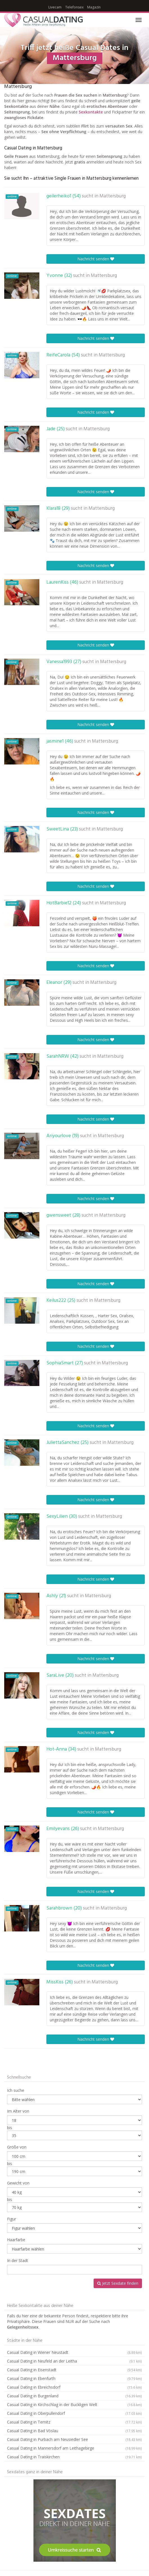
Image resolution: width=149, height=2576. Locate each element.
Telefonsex (74, 7)
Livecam (55, 7)
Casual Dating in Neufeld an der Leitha (74, 2361)
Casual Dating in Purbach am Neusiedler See (74, 2439)
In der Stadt (17, 2260)
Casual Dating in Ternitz (74, 2422)
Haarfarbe (16, 2239)
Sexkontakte (91, 112)
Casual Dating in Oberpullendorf (74, 2413)
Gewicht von (18, 2183)
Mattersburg (113, 196)
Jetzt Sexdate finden (117, 2283)
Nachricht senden (95, 258)
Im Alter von (18, 2111)
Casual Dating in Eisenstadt (74, 2370)
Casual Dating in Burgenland (74, 2396)
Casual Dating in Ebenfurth (74, 2378)
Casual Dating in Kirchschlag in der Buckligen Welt (74, 2404)
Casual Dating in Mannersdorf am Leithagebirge (74, 2448)
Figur (11, 2219)
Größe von (16, 2147)
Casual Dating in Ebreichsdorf (74, 2387)
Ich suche (15, 2090)
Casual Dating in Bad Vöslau (74, 2431)
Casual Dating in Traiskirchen (74, 2457)
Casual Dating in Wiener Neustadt (74, 2352)
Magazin (94, 7)
